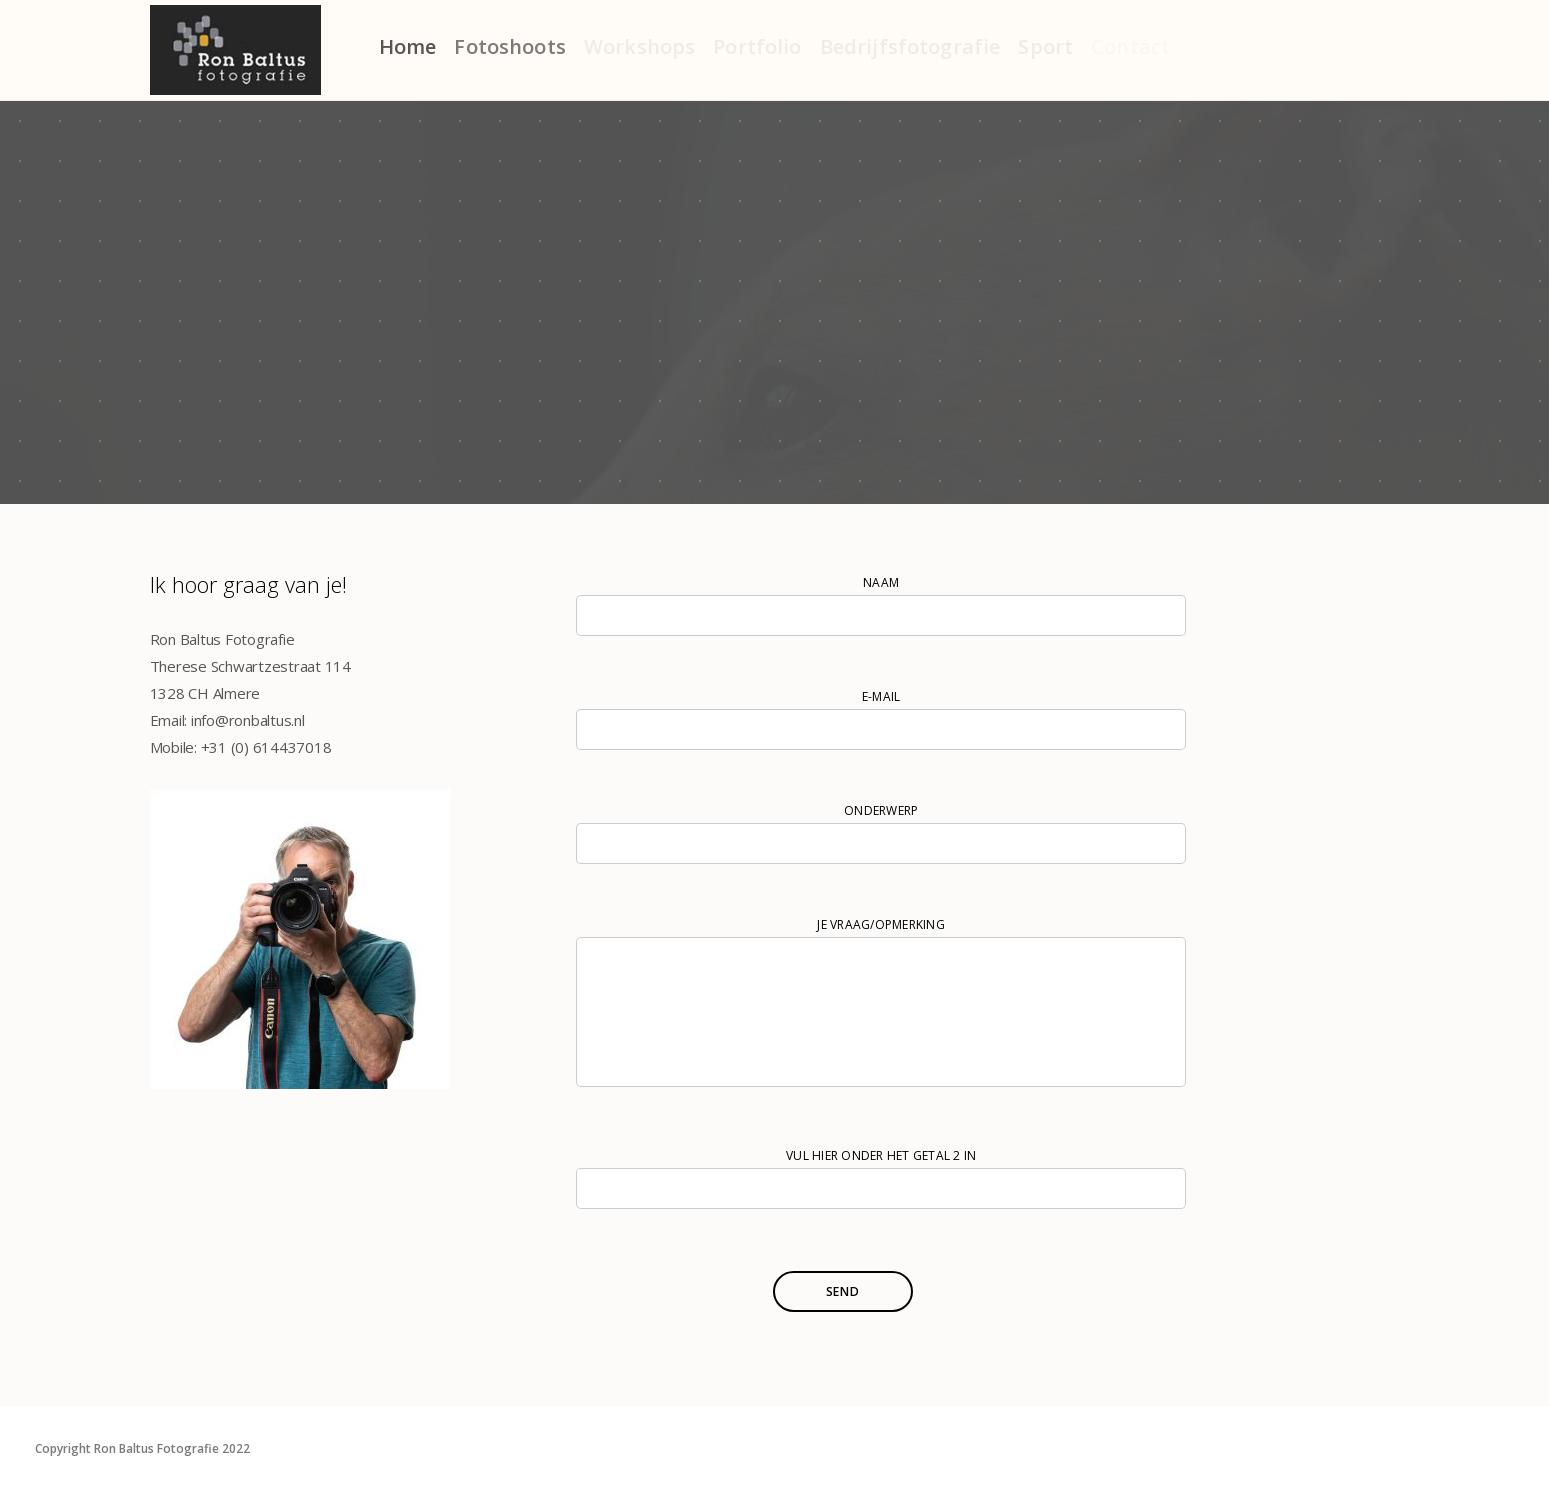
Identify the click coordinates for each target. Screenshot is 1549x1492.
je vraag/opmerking (881, 1005)
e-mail (881, 719)
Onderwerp (881, 833)
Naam (881, 605)
